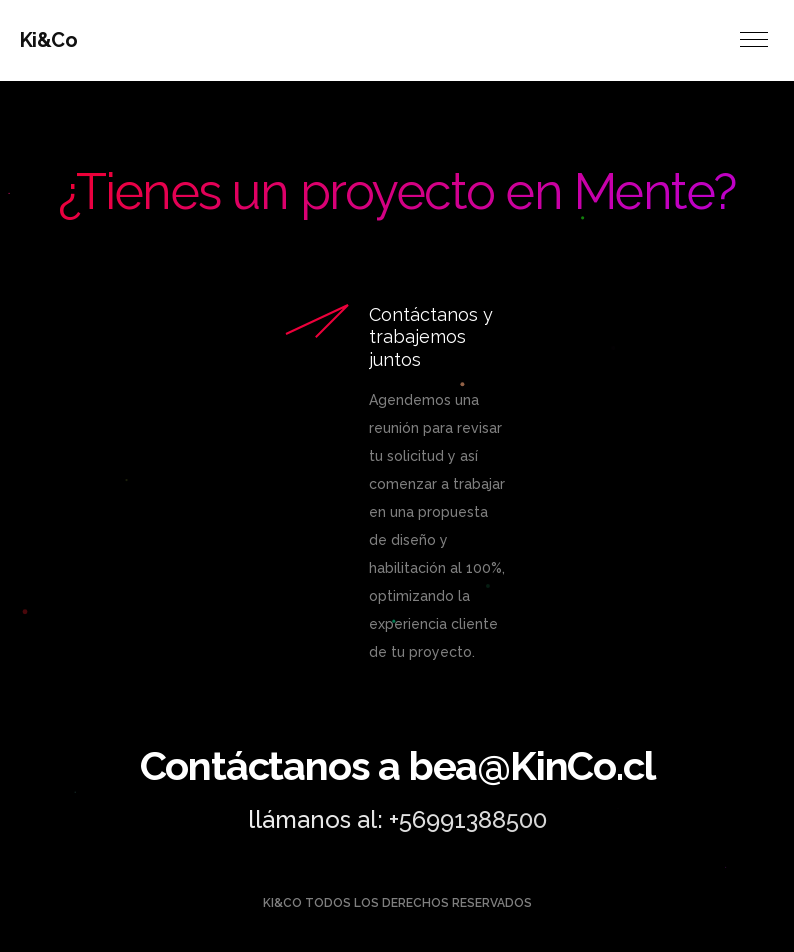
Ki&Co (48, 40)
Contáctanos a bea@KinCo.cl (397, 765)
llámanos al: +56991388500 (397, 819)
